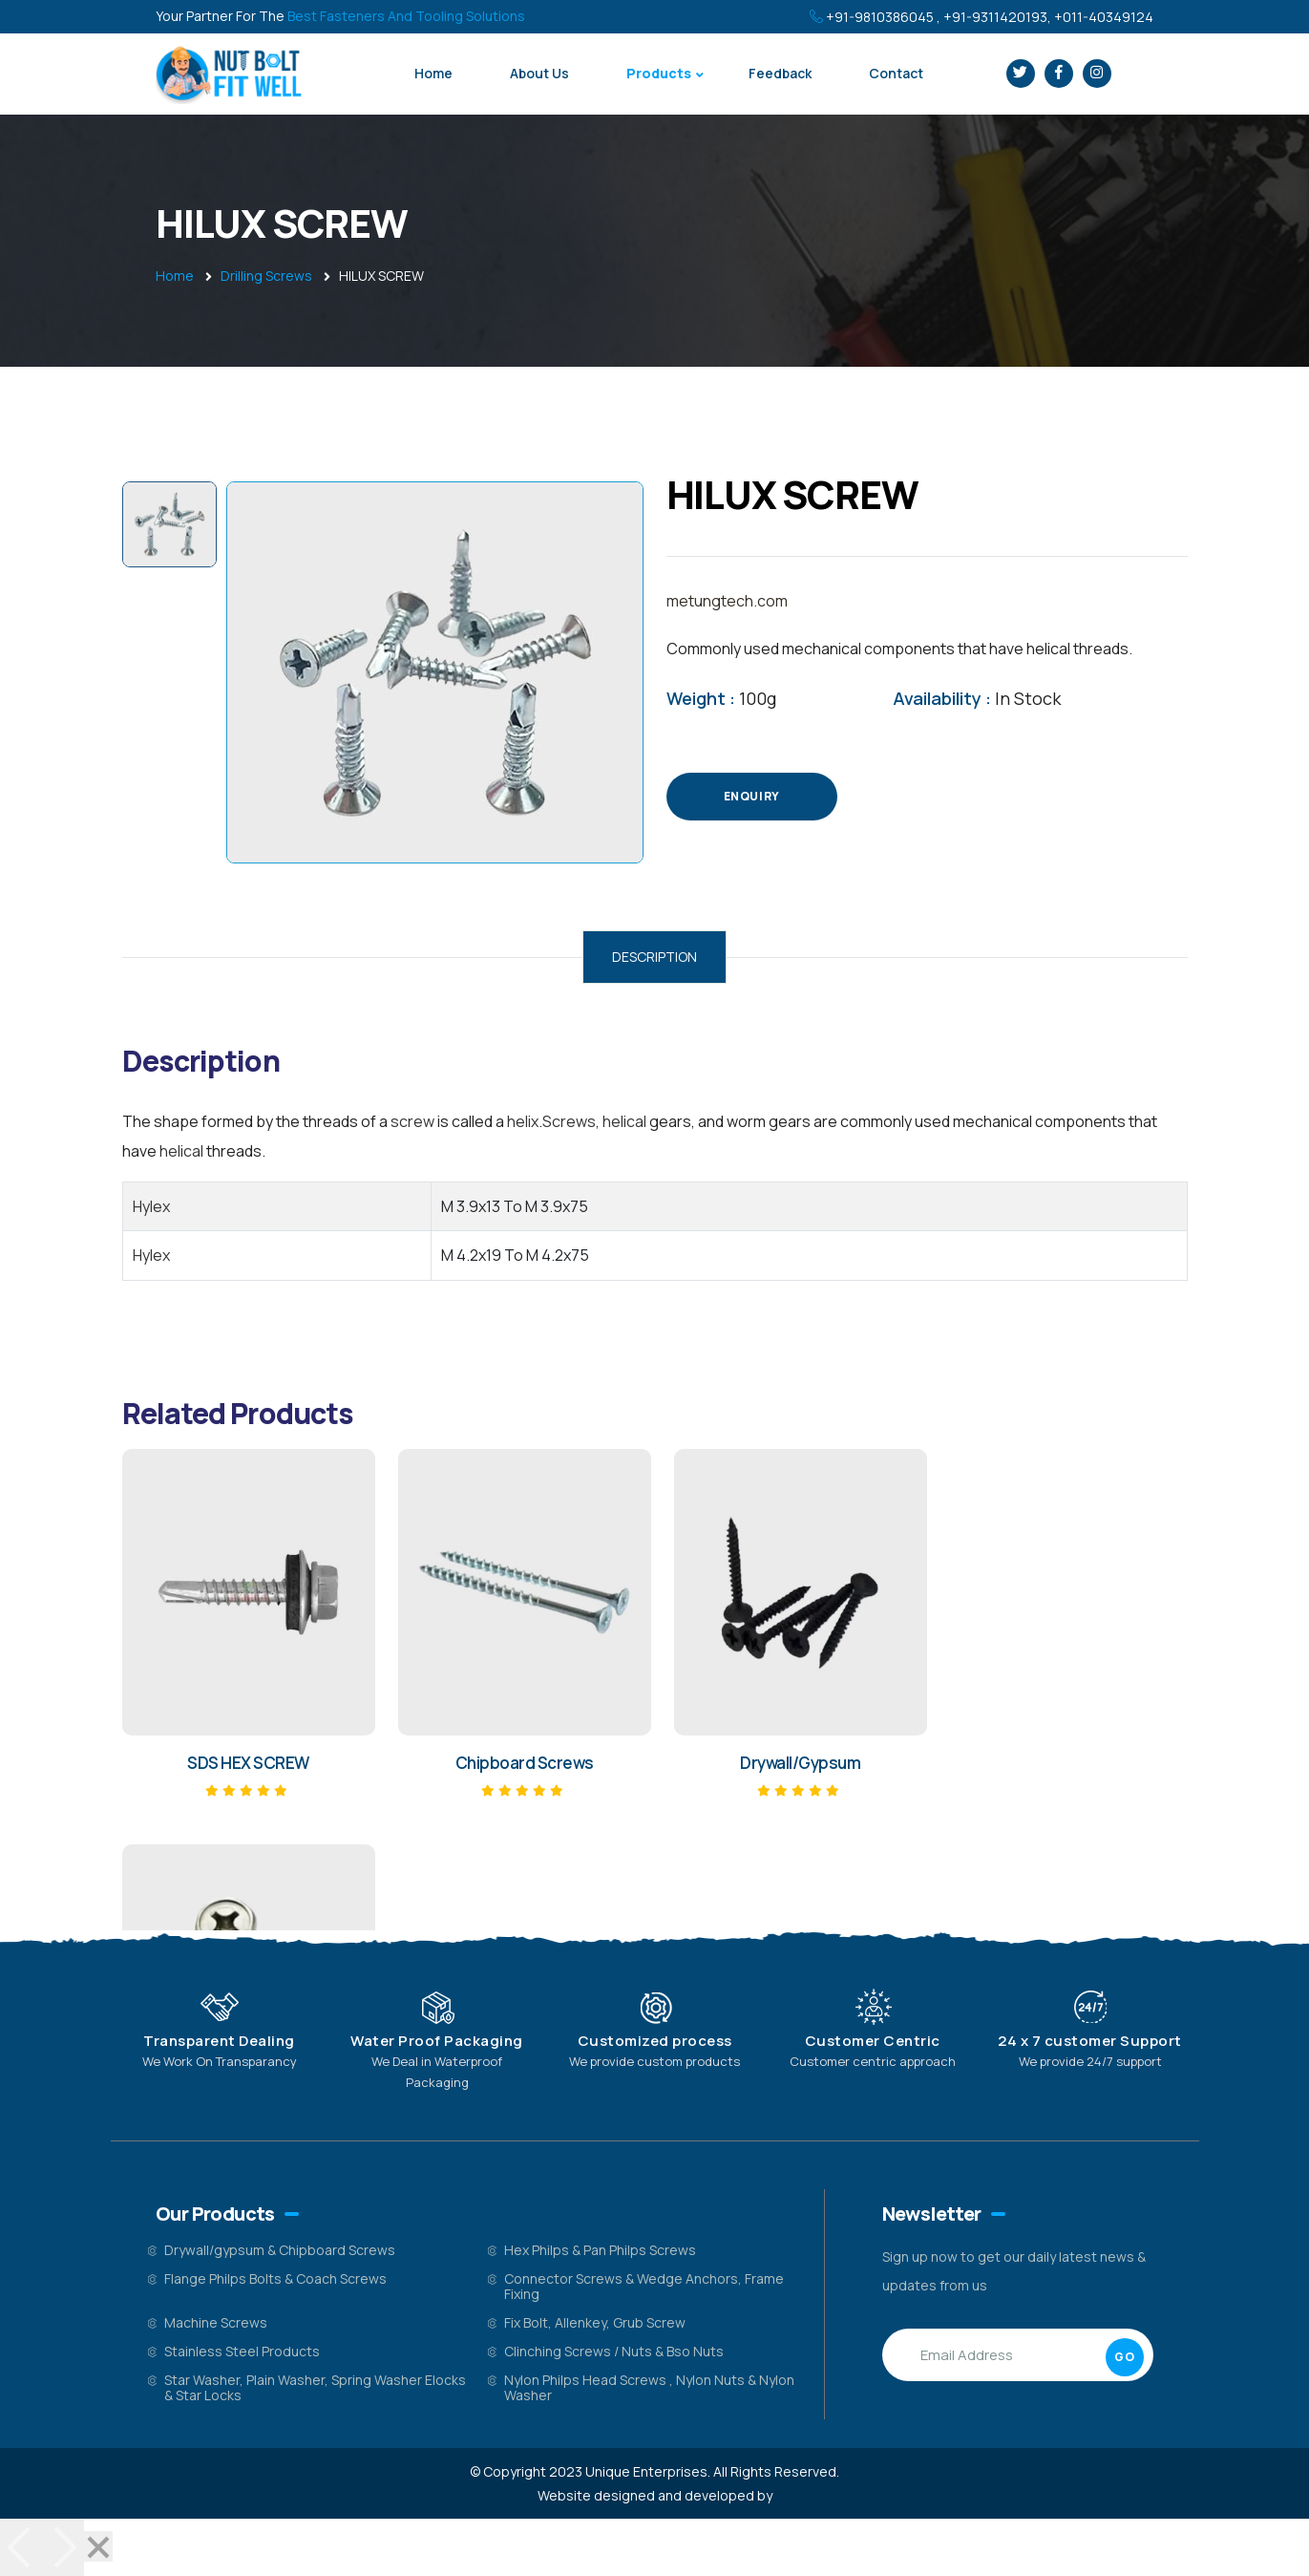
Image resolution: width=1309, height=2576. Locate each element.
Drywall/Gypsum (790, 1763)
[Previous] (21, 2547)
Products (658, 73)
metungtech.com (727, 600)
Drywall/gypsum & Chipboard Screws (279, 2250)
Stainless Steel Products (242, 2351)
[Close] (98, 2546)
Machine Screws (215, 2322)
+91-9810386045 (880, 17)
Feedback (780, 73)
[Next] (63, 2547)
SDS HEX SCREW (245, 1763)
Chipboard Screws (519, 1763)
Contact (896, 73)
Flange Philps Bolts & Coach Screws (275, 2278)
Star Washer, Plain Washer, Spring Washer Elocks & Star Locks (315, 2387)
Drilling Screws (266, 275)
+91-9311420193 (995, 17)
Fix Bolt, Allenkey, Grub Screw (595, 2322)
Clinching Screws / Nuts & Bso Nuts (614, 2351)
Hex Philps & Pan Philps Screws (600, 2250)
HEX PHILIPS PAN (1062, 1763)
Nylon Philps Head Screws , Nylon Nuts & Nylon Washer (649, 2387)
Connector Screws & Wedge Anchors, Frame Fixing (644, 2286)
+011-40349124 (1103, 17)
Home (433, 73)
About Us (539, 73)
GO (1124, 2357)
